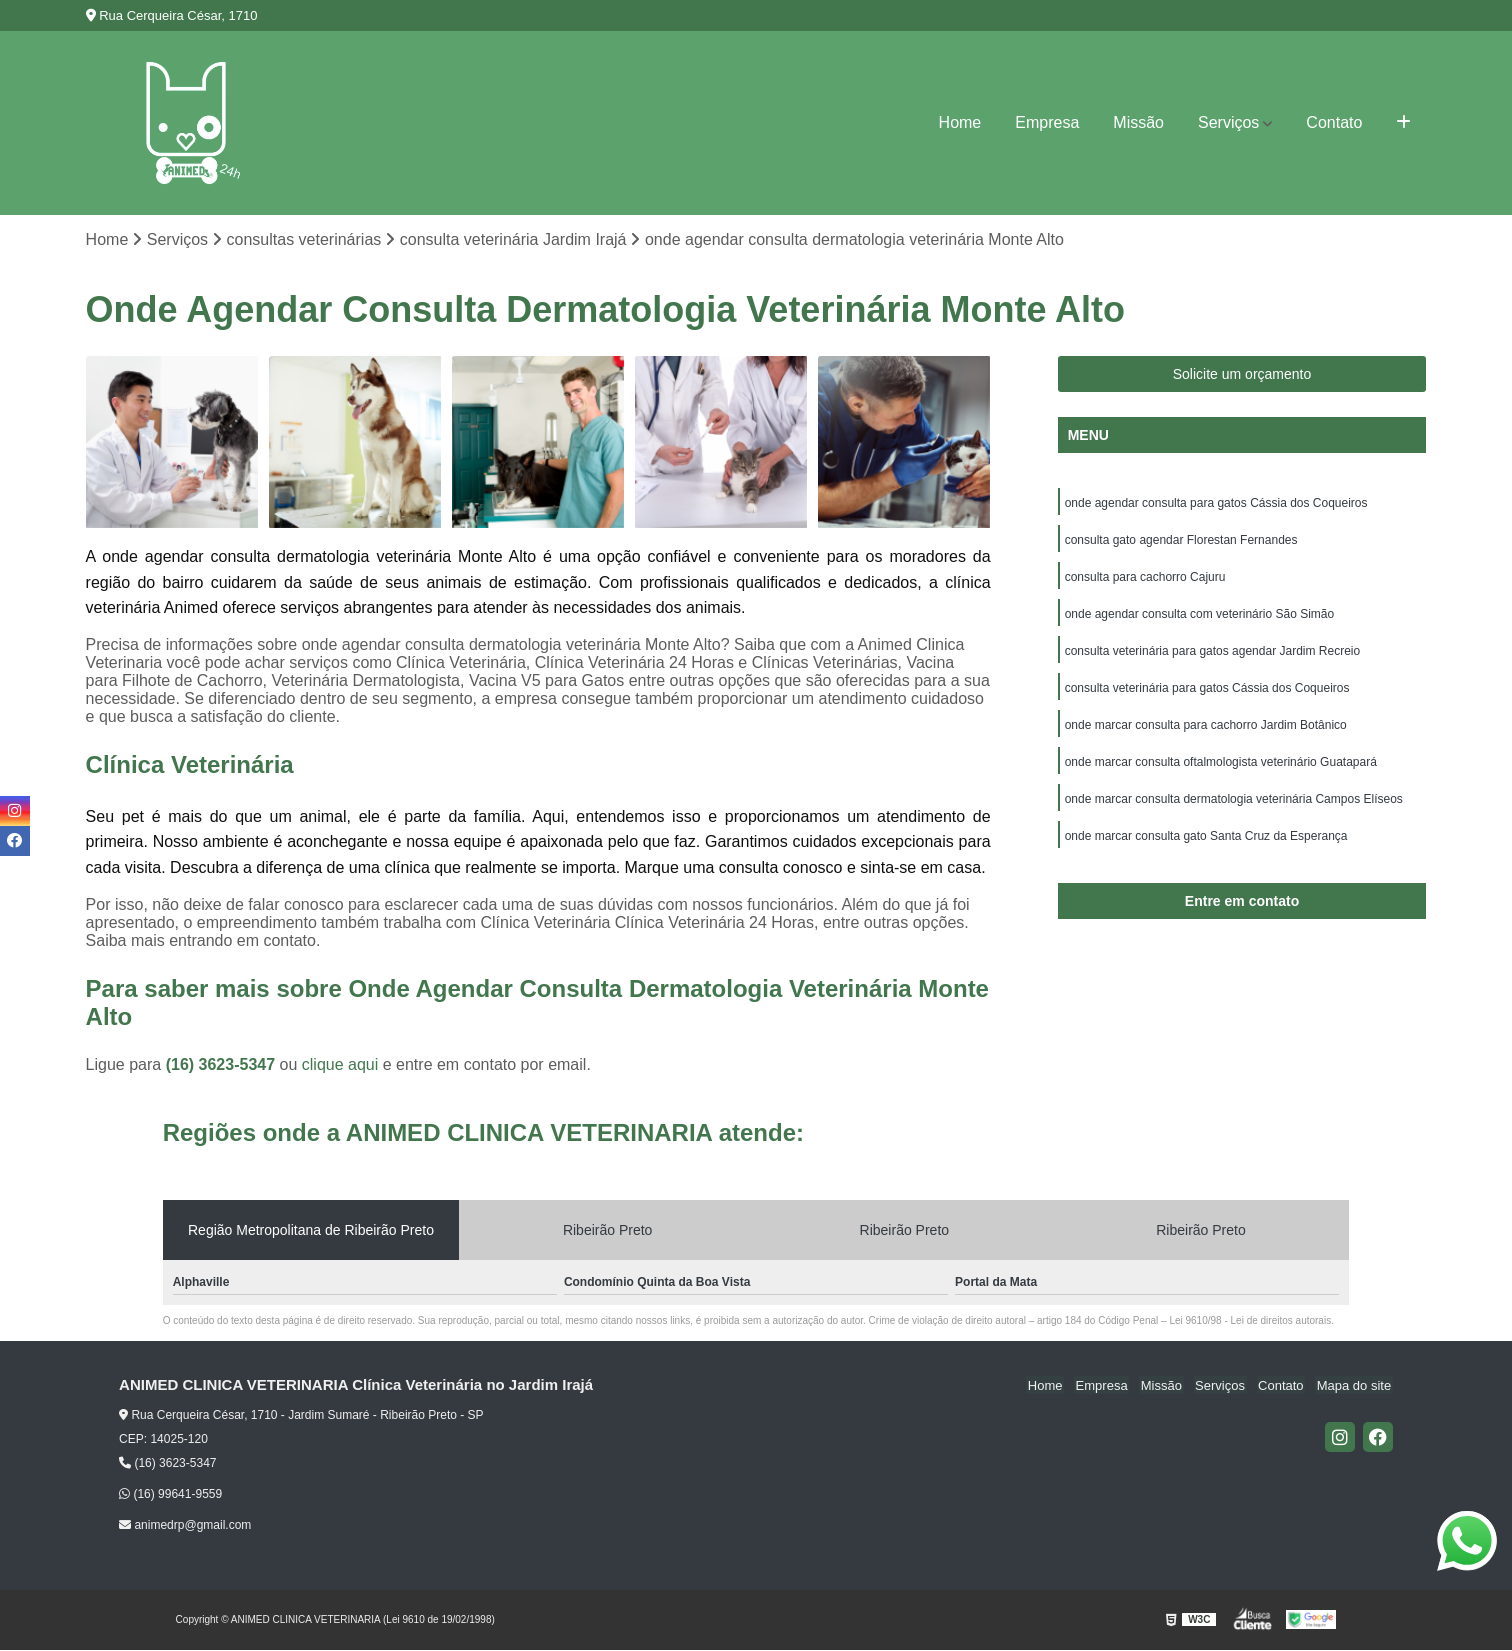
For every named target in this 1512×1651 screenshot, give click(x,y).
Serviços (1228, 122)
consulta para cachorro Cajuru (1145, 580)
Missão (1138, 122)
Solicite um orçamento (1242, 375)
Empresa (1047, 122)
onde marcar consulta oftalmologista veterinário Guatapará (1221, 770)
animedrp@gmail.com (185, 1526)
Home (960, 122)
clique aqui (340, 1065)
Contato (1334, 122)
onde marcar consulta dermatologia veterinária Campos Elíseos (1234, 808)
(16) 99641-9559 (170, 1495)
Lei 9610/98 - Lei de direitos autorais (1250, 1321)
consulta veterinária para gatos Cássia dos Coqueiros (1207, 694)
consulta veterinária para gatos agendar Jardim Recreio (1213, 656)
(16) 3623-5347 (223, 1065)
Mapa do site (1355, 1386)
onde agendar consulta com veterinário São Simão (1200, 618)
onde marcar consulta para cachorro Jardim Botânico (1206, 732)
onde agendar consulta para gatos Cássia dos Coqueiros (1216, 504)
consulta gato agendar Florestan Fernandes (1181, 542)
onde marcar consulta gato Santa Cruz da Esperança (1206, 846)
